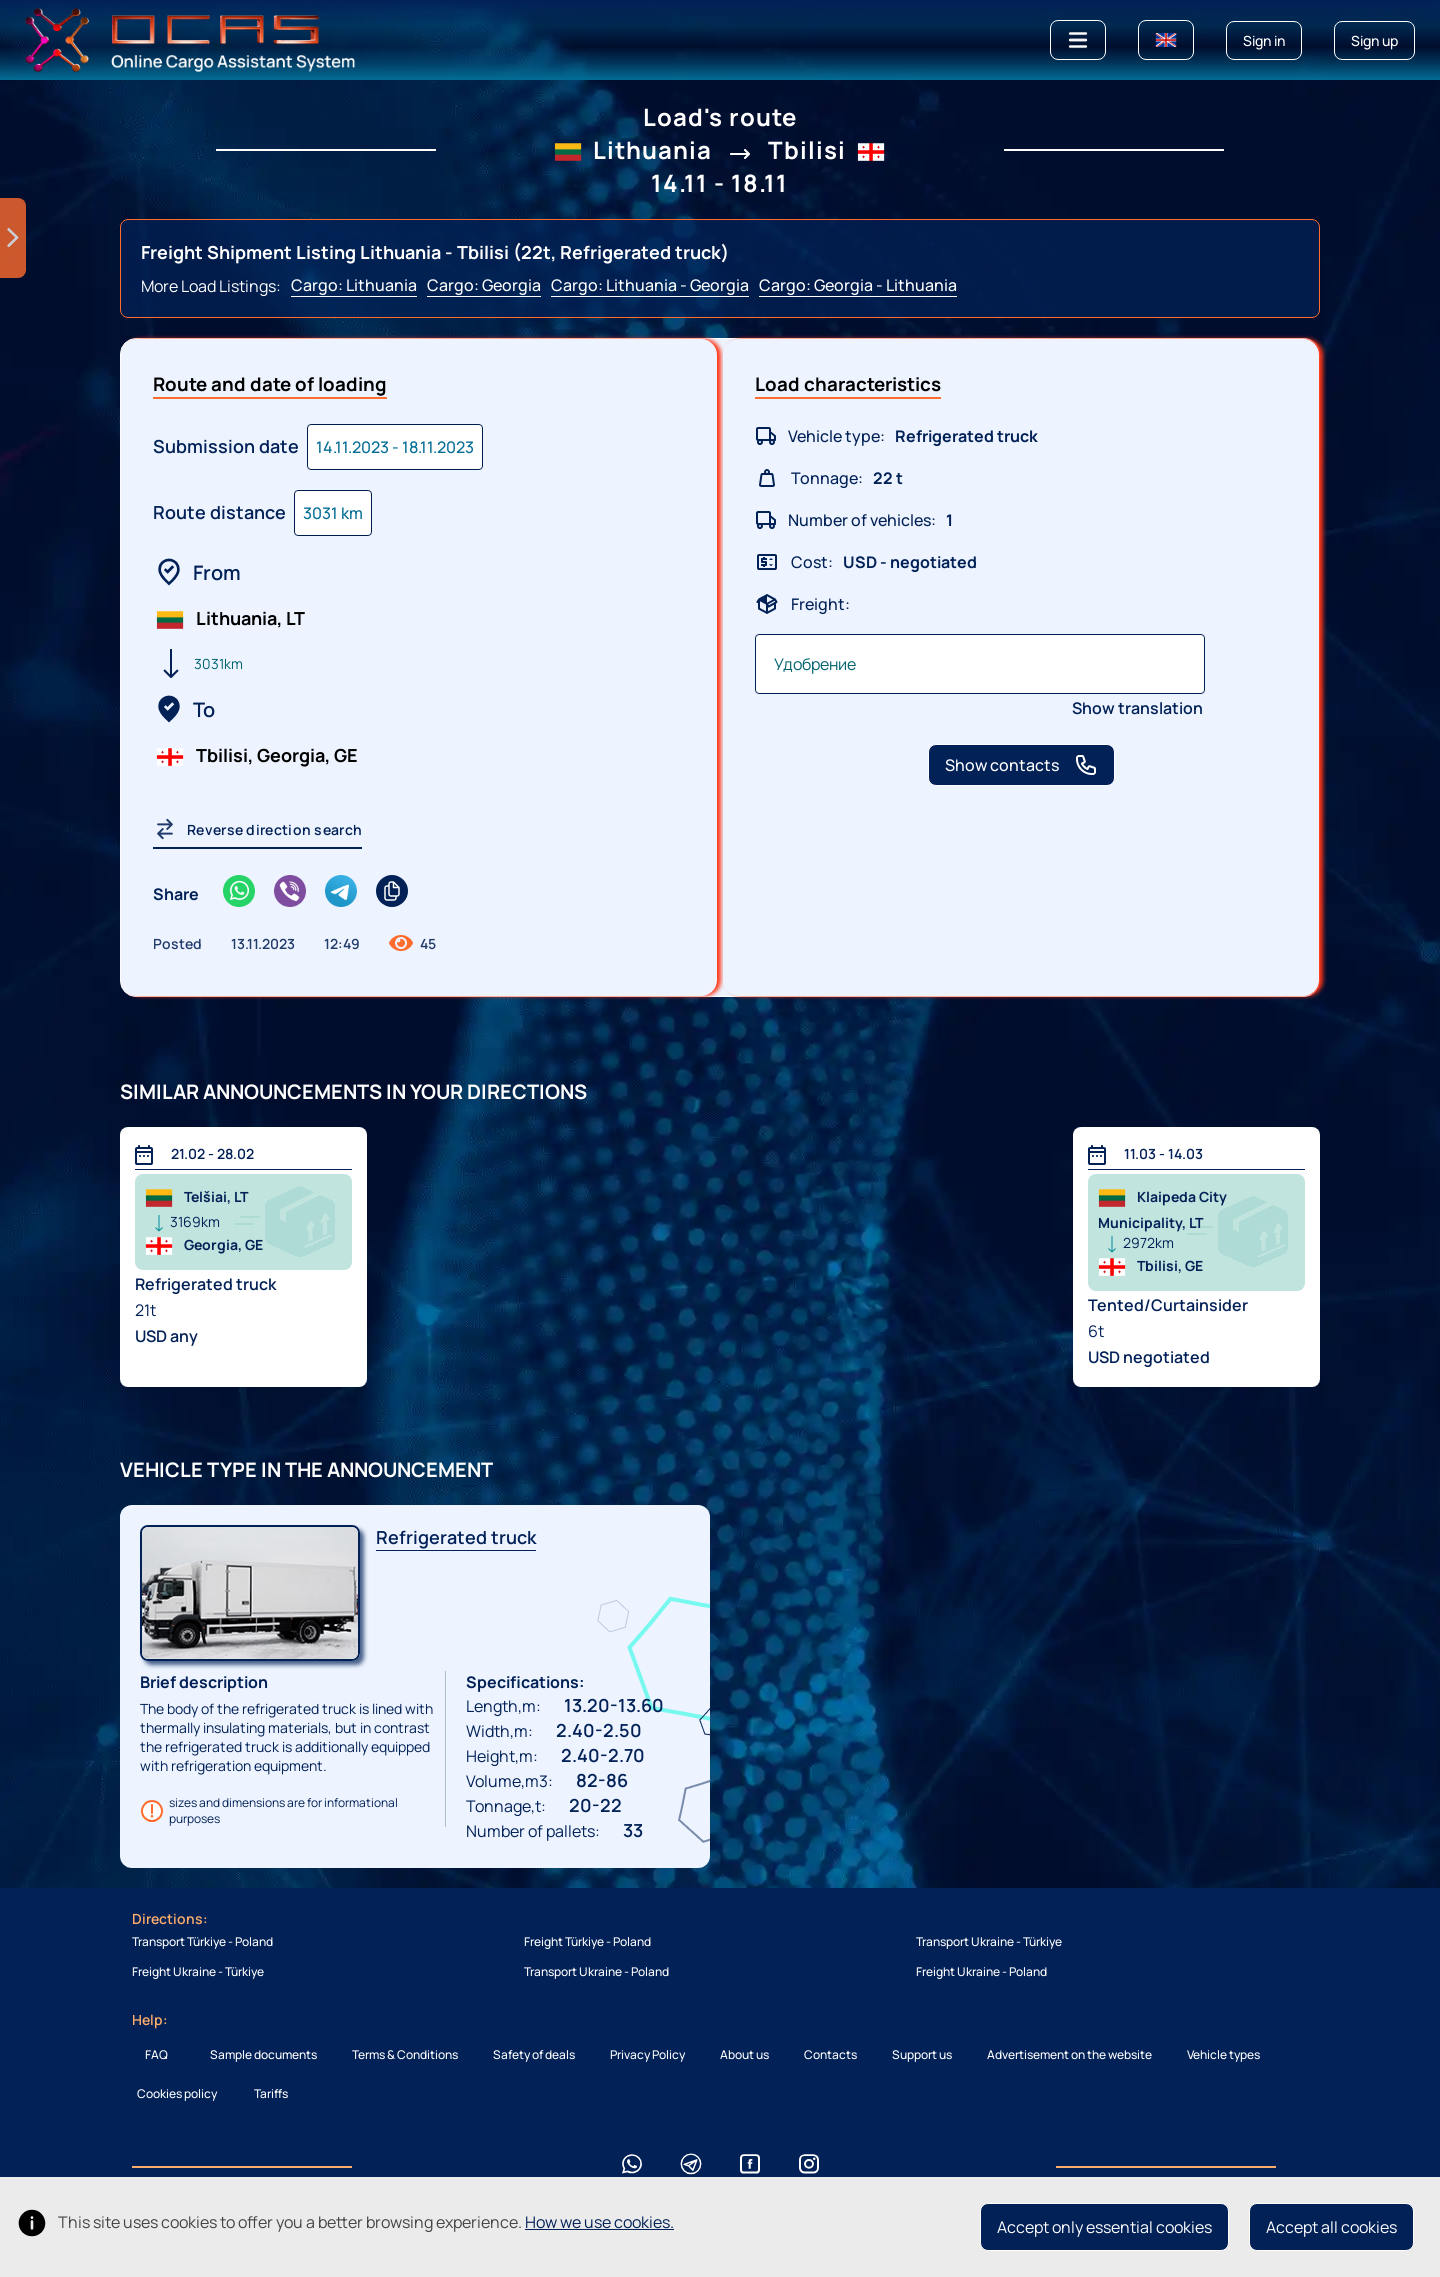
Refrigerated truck (456, 1537)
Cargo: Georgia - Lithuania (858, 285)
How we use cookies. (599, 2222)
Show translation (1137, 708)
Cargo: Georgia (484, 285)
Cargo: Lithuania (354, 285)
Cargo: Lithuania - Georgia (650, 285)
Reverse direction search (257, 829)
